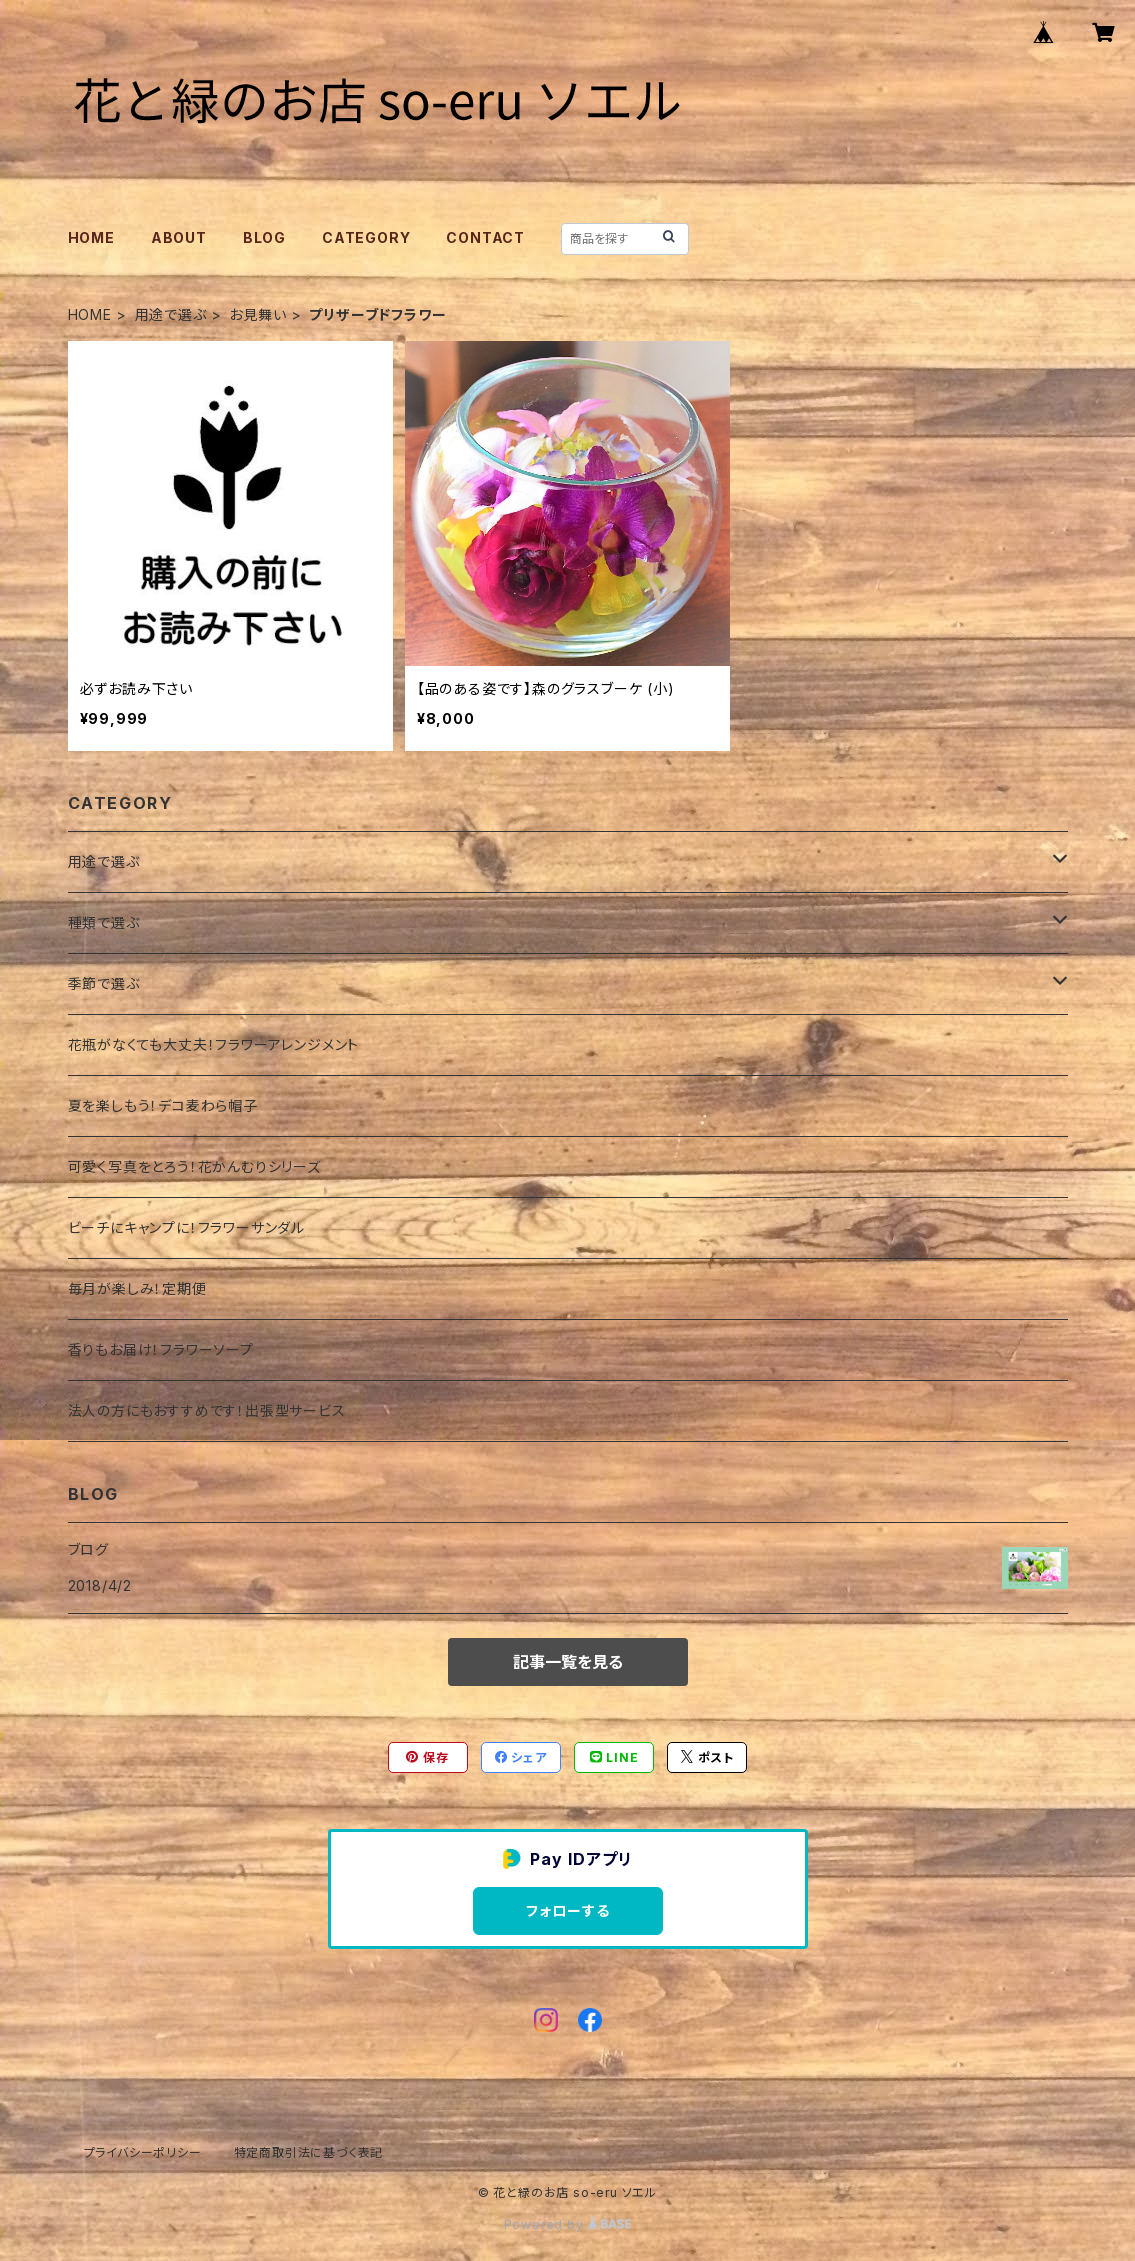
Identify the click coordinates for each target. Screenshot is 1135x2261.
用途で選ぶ (171, 314)
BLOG (264, 237)
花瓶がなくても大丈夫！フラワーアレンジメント (214, 1044)
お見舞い (257, 314)
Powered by (568, 2224)
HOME (91, 237)
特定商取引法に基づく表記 (309, 2152)
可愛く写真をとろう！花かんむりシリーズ (194, 1166)
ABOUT (179, 237)
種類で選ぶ (104, 922)
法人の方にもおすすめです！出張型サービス (207, 1410)
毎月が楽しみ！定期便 (137, 1288)
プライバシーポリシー (143, 2152)
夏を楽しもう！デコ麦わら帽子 (163, 1105)
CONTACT (485, 237)
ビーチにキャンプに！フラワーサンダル (186, 1227)
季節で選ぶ (104, 983)
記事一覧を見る (568, 1662)
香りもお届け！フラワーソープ (161, 1349)
